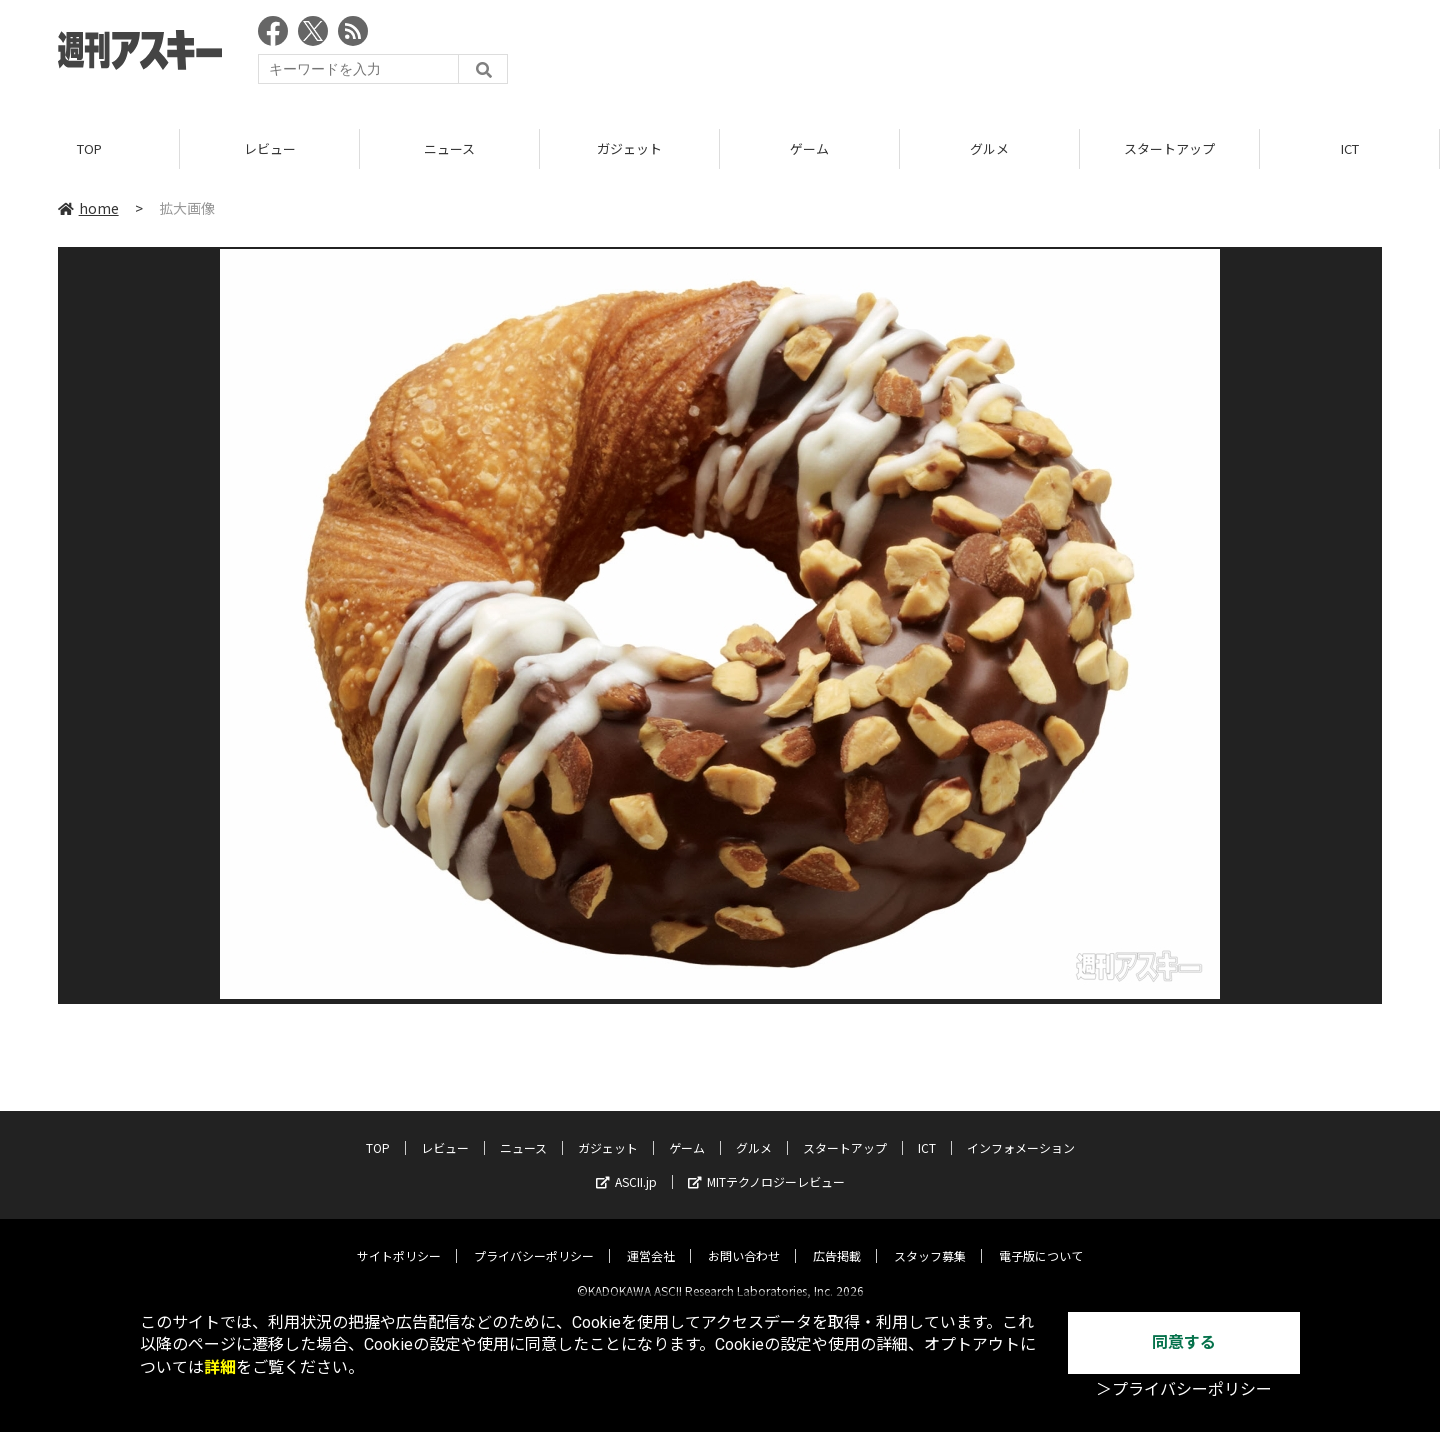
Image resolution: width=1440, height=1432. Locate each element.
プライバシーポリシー (534, 1239)
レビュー (270, 149)
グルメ (989, 149)
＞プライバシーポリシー (1184, 1389)
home (88, 209)
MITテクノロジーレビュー (766, 1165)
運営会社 (651, 1239)
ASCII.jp (626, 1165)
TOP (89, 149)
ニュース (449, 149)
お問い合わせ (744, 1239)
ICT (1350, 149)
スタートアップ (1169, 149)
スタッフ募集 (930, 1239)
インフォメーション (1021, 1131)
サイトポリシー (399, 1239)
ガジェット (629, 149)
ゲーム (809, 149)
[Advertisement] (1018, 55)
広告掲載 (837, 1239)
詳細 (220, 1367)
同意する (1184, 1342)
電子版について (1041, 1239)
